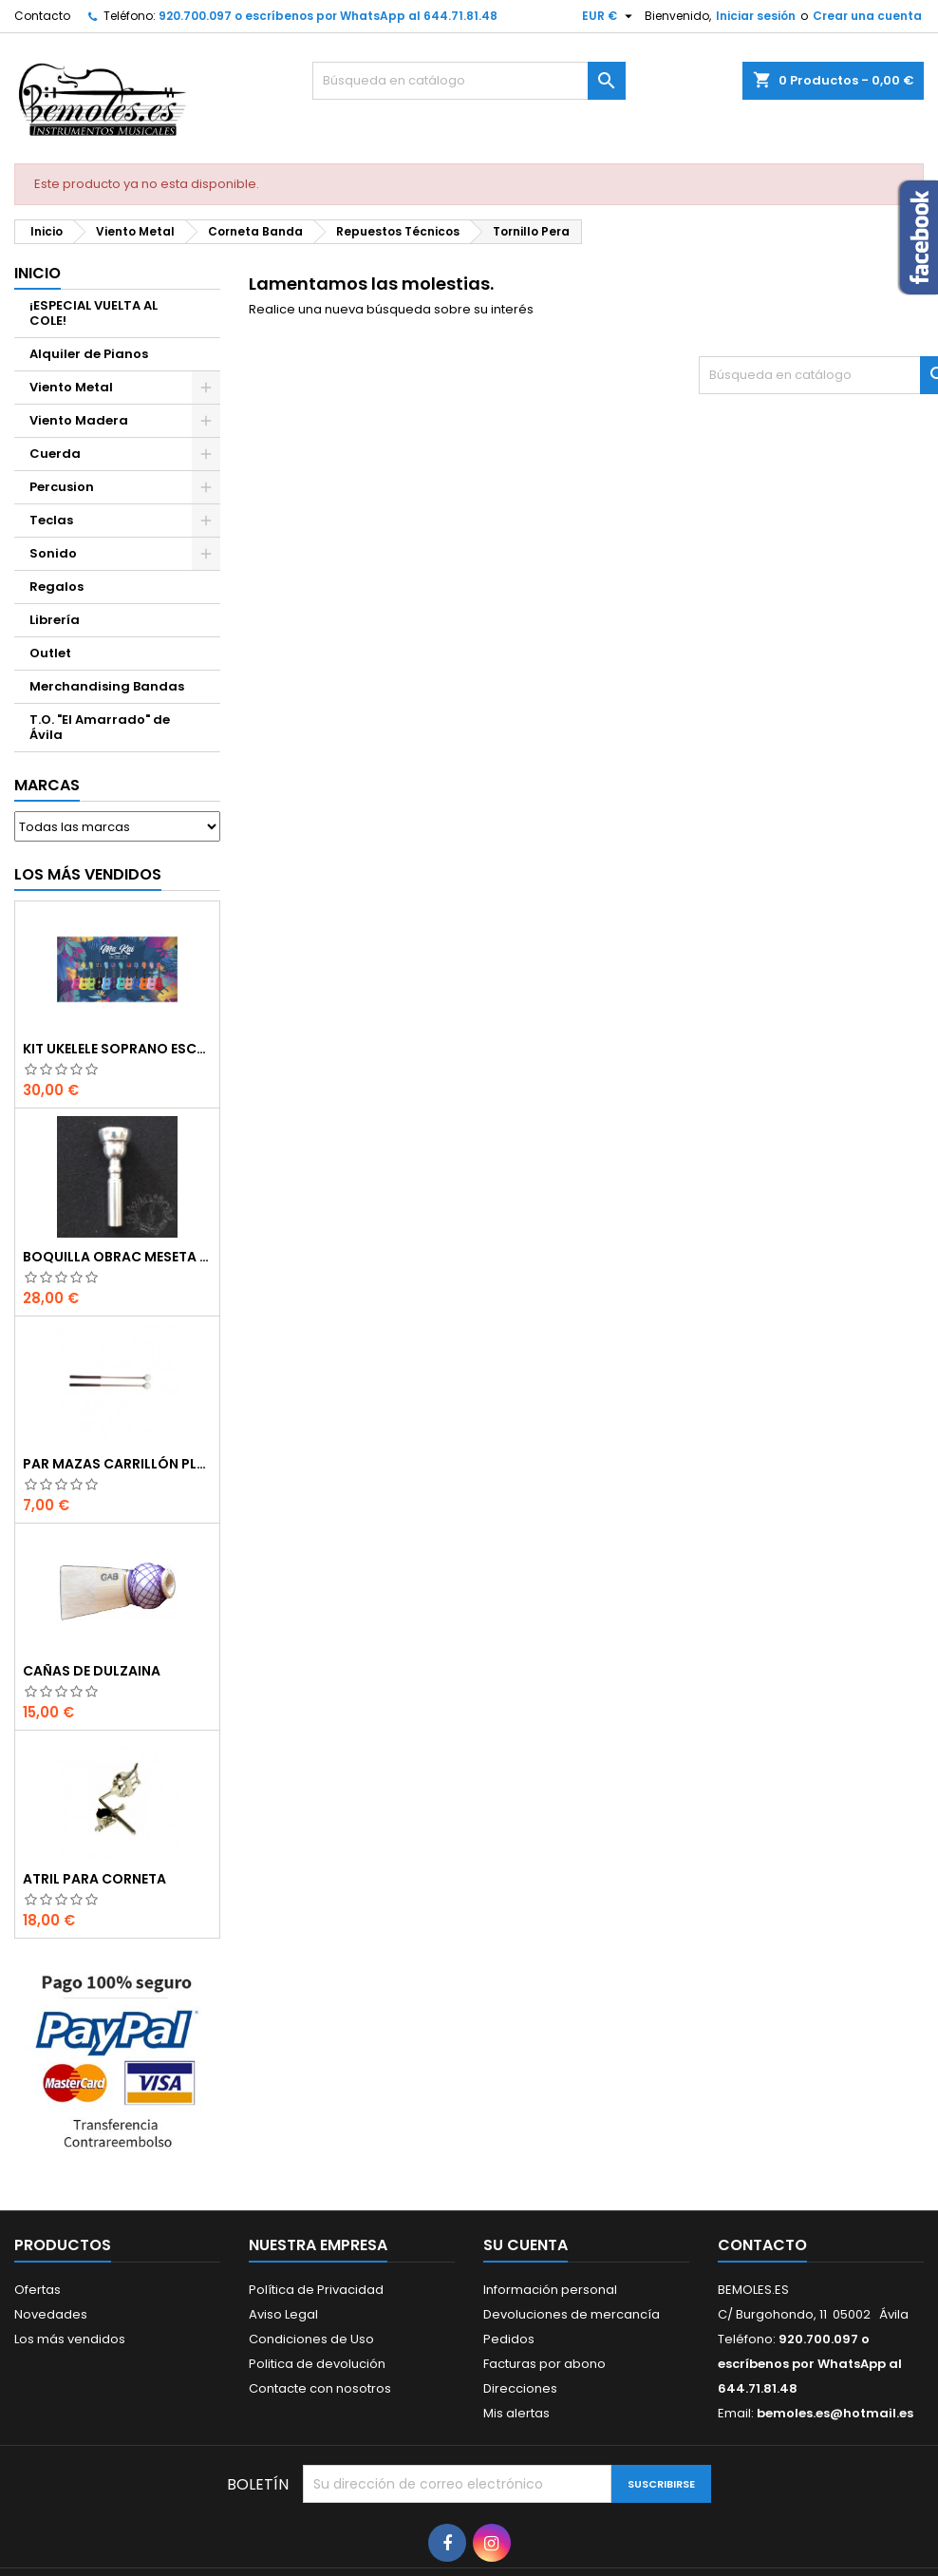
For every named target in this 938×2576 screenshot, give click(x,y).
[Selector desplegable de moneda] (609, 16)
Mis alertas (516, 2413)
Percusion (61, 487)
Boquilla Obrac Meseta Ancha (117, 1256)
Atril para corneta (94, 1878)
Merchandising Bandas (106, 686)
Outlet (50, 653)
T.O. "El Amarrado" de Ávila (99, 727)
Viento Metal (71, 387)
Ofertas (37, 2290)
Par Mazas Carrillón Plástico (117, 1463)
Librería (54, 620)
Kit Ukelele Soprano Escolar (117, 1048)
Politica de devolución (317, 2364)
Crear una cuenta (867, 16)
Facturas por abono (544, 2364)
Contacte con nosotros (320, 2388)
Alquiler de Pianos (88, 354)
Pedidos (509, 2339)
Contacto (42, 16)
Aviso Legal (283, 2314)
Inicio (37, 273)
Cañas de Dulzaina (91, 1670)
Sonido (53, 553)
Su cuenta (525, 2245)
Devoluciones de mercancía (571, 2314)
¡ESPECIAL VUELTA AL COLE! (93, 313)
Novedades (50, 2314)
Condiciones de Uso (311, 2339)
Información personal (550, 2290)
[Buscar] (468, 81)
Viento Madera (78, 420)
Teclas (51, 520)
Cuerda (55, 454)
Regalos (56, 587)
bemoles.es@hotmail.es (835, 2413)
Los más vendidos (87, 874)
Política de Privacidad (316, 2290)
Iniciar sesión (756, 16)
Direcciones (520, 2388)
